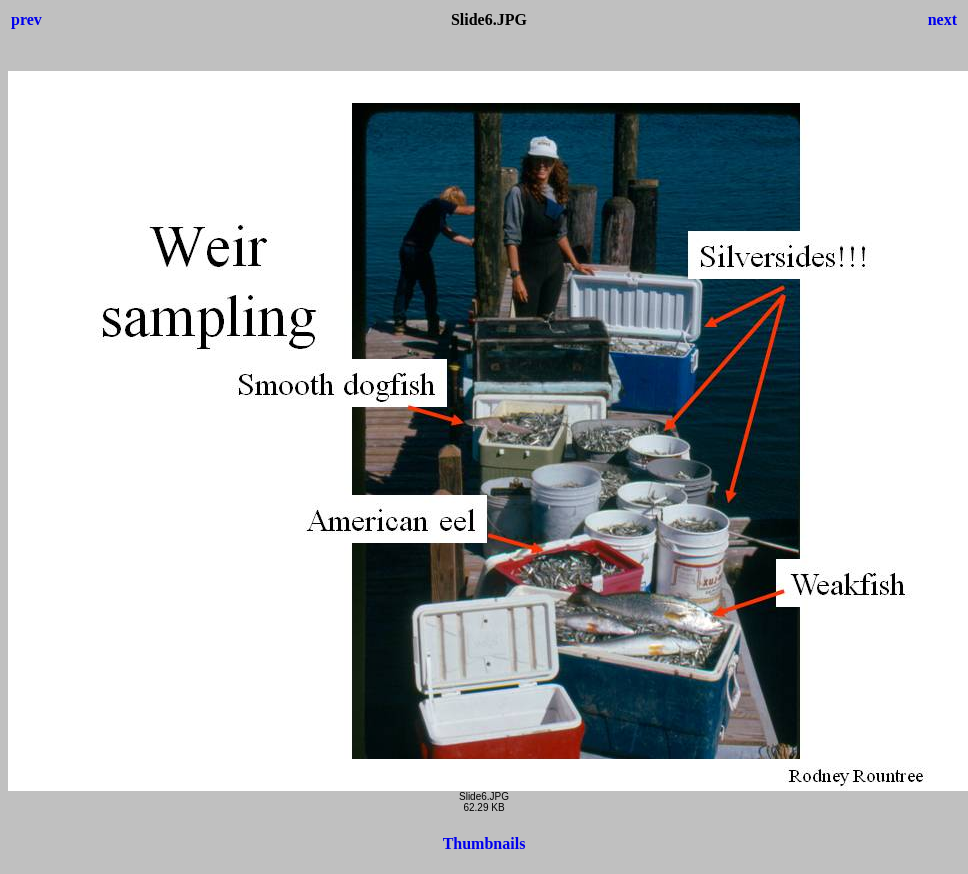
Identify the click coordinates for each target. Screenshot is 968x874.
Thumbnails (484, 843)
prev (26, 19)
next (942, 19)
